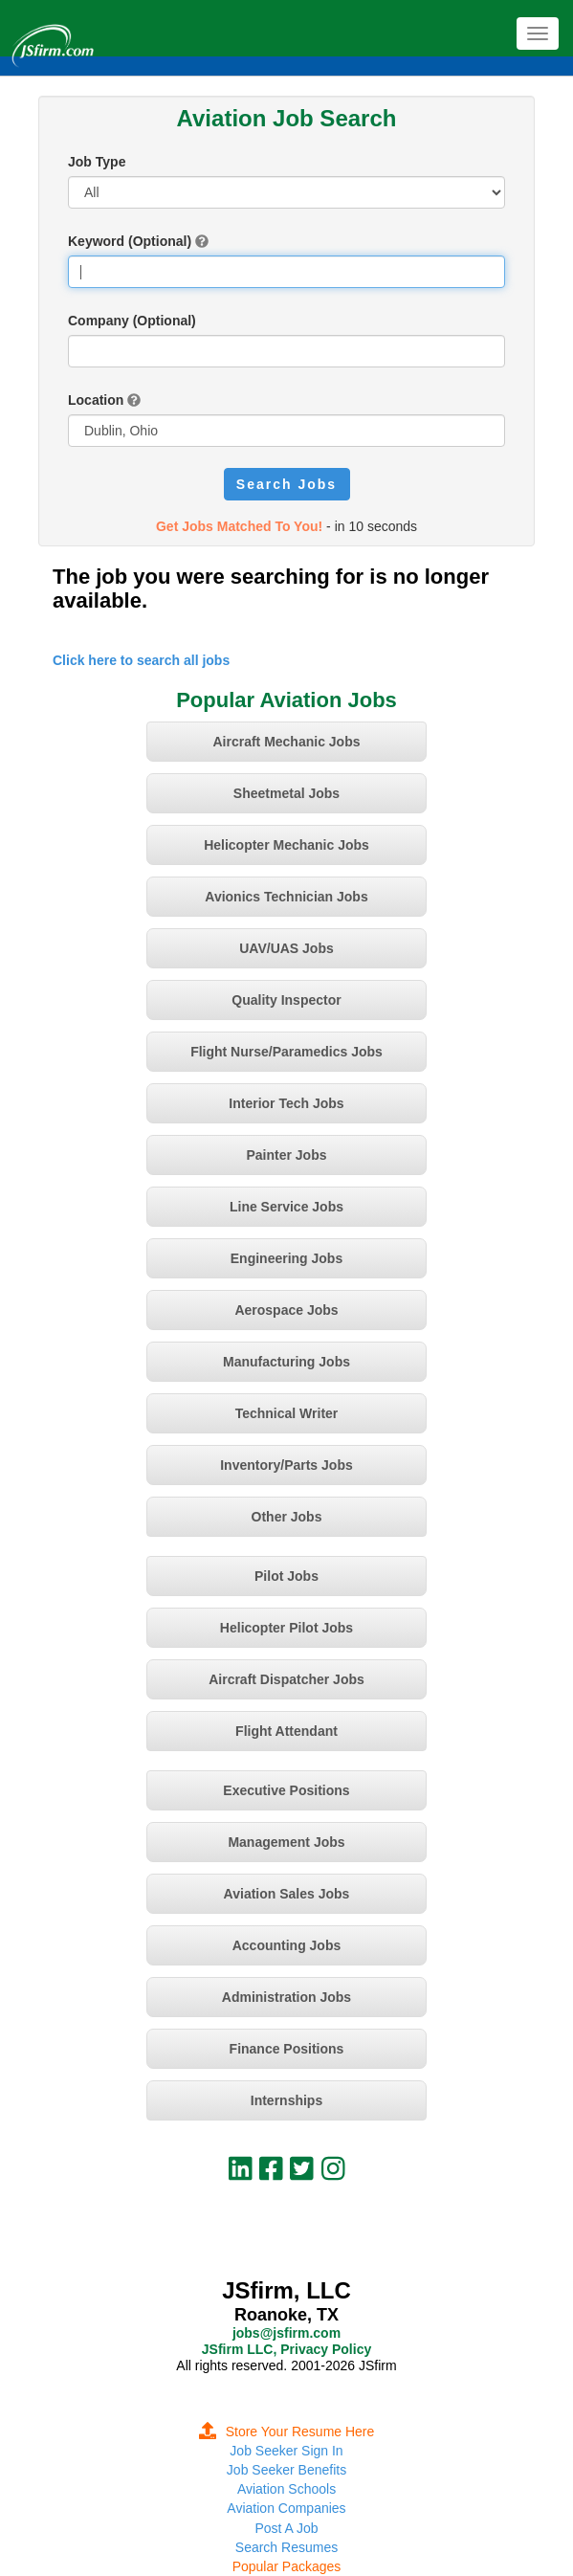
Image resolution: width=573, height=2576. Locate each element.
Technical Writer (287, 1413)
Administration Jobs (286, 1997)
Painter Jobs (286, 1155)
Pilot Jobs (286, 1576)
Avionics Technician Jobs (286, 896)
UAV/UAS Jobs (286, 948)
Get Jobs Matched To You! (239, 526)
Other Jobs (287, 1516)
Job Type (96, 161)
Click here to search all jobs (141, 660)
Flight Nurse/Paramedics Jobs (286, 1051)
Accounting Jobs (287, 1945)
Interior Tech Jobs (286, 1103)
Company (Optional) (132, 320)
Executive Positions (286, 1790)
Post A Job (286, 2528)
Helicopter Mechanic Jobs (286, 845)
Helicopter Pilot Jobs (286, 1627)
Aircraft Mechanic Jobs (286, 741)
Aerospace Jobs (286, 1310)
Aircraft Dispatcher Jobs (286, 1679)
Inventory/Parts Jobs (286, 1465)
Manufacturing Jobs (286, 1361)
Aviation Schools (286, 2489)
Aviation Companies (286, 2508)
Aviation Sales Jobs (287, 1893)
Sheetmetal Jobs (286, 793)
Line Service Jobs (286, 1206)
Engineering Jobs (286, 1258)
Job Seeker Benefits (286, 2469)
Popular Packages (287, 2566)
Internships (286, 2100)
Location (95, 400)
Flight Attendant (286, 1731)
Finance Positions (287, 2048)
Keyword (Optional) (129, 241)
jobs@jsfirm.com (286, 2333)
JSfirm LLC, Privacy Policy (286, 2349)
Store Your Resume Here (287, 2431)
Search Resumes (286, 2547)
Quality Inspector (286, 1000)
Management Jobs (286, 1842)
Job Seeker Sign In (286, 2450)
